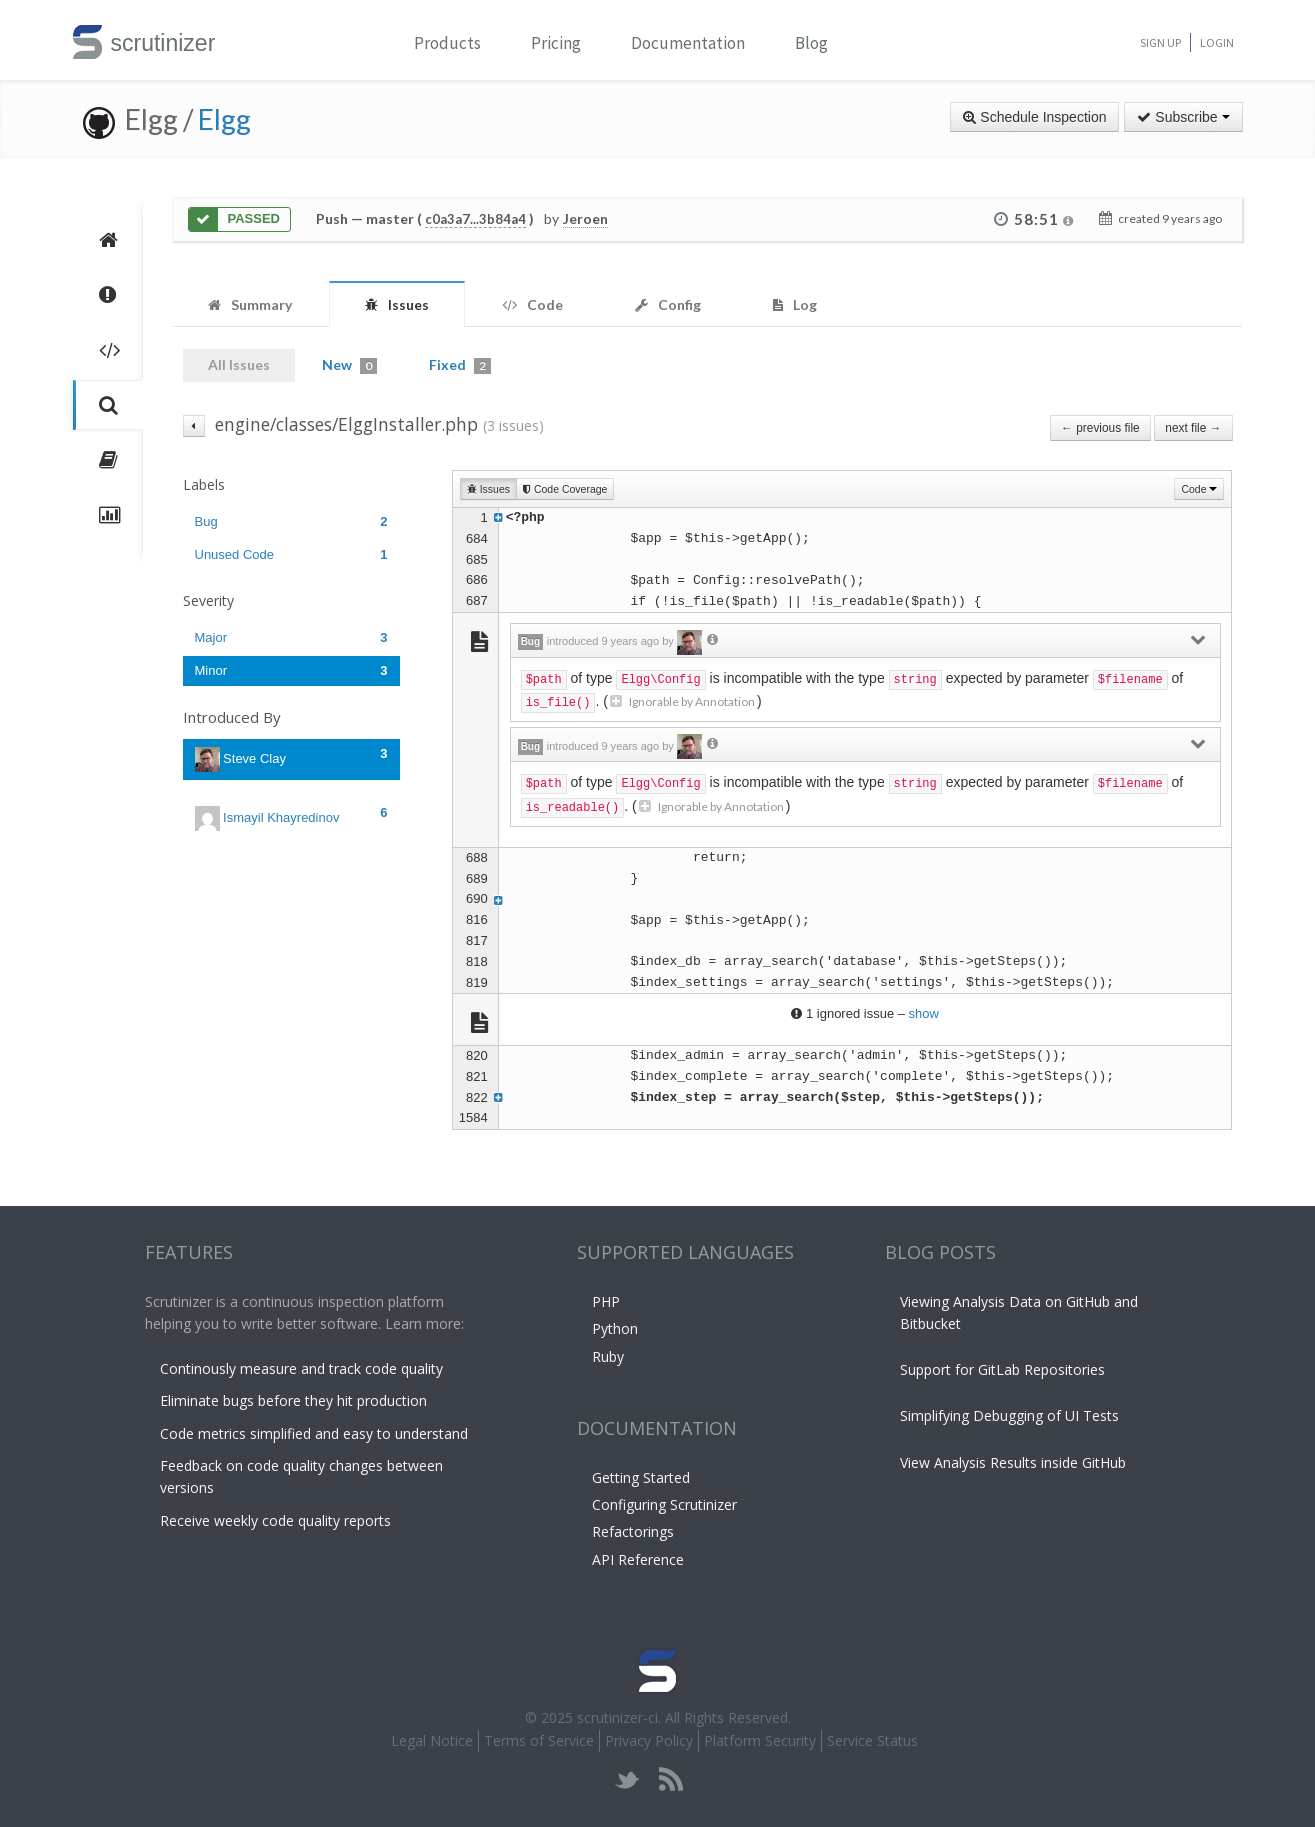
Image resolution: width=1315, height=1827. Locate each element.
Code (1199, 489)
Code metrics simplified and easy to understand (314, 1433)
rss (670, 1779)
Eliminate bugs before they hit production (293, 1400)
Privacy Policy (649, 1740)
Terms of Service (539, 1740)
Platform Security (760, 1740)
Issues (488, 489)
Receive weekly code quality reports (275, 1520)
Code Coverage (565, 489)
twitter (627, 1779)
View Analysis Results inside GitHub (1013, 1462)
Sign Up (1160, 42)
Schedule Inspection (1034, 117)
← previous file (1100, 428)
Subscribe (1183, 117)
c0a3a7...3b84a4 (475, 219)
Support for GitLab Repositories (1002, 1369)
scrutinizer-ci (617, 1717)
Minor (291, 670)
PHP (606, 1301)
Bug (291, 521)
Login (1217, 42)
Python (615, 1328)
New (349, 365)
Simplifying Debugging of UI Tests (1009, 1415)
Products (447, 43)
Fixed (460, 365)
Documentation (688, 43)
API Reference (638, 1559)
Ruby (608, 1356)
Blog (811, 43)
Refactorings (633, 1531)
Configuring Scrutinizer (664, 1504)
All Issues (239, 364)
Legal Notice (432, 1740)
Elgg (224, 119)
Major (291, 637)
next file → (1193, 428)
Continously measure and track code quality (301, 1368)
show (924, 1013)
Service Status (872, 1740)
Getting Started (641, 1477)
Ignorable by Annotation (682, 701)
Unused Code (291, 554)
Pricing (556, 43)
